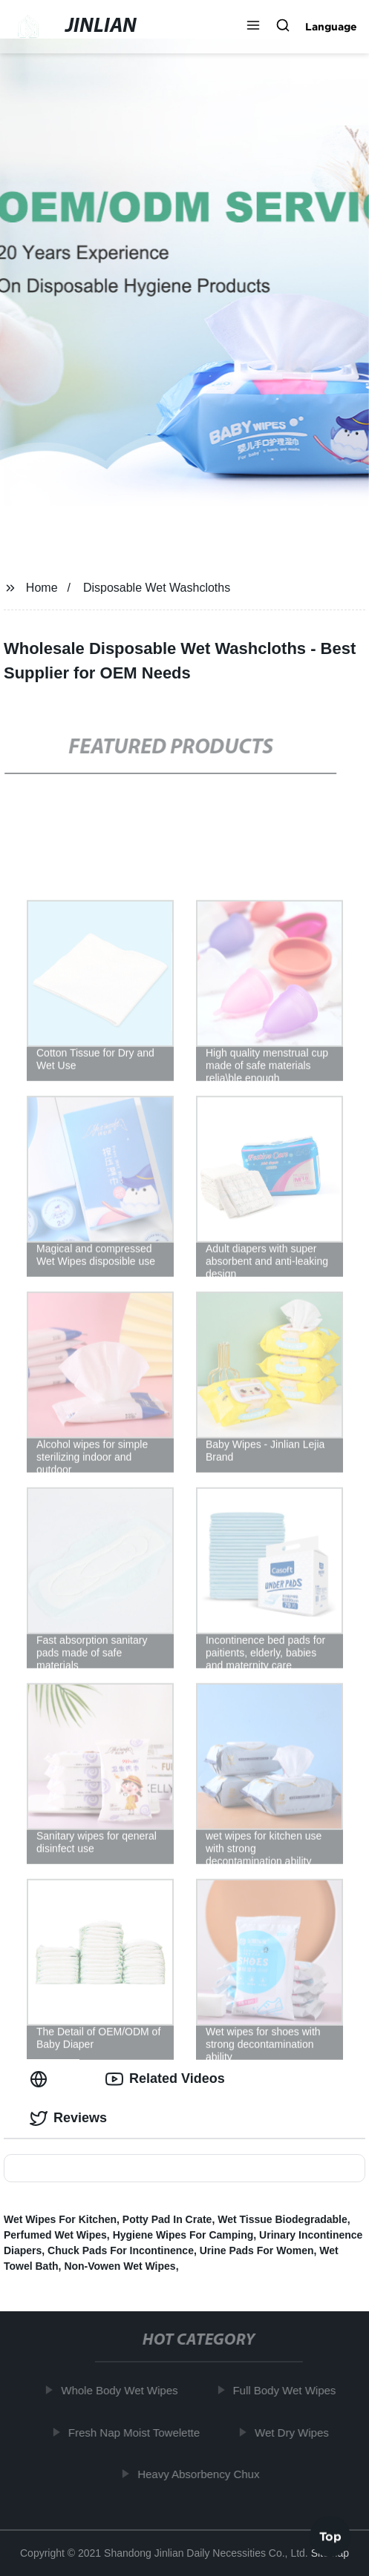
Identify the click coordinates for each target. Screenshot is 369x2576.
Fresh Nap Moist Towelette (136, 2432)
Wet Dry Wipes (294, 2432)
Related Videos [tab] (165, 2079)
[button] (253, 27)
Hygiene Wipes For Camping (183, 2235)
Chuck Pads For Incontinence (121, 2250)
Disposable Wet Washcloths (156, 587)
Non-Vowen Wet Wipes (119, 2266)
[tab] (41, 2078)
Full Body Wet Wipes (286, 2390)
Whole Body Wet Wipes (121, 2390)
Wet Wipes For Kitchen (60, 2219)
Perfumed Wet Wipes (55, 2235)
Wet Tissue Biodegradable (282, 2219)
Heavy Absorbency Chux (200, 2474)
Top (330, 2536)
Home (42, 587)
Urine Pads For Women (257, 2250)
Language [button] (331, 27)
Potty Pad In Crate (167, 2219)
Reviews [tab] (68, 2118)
